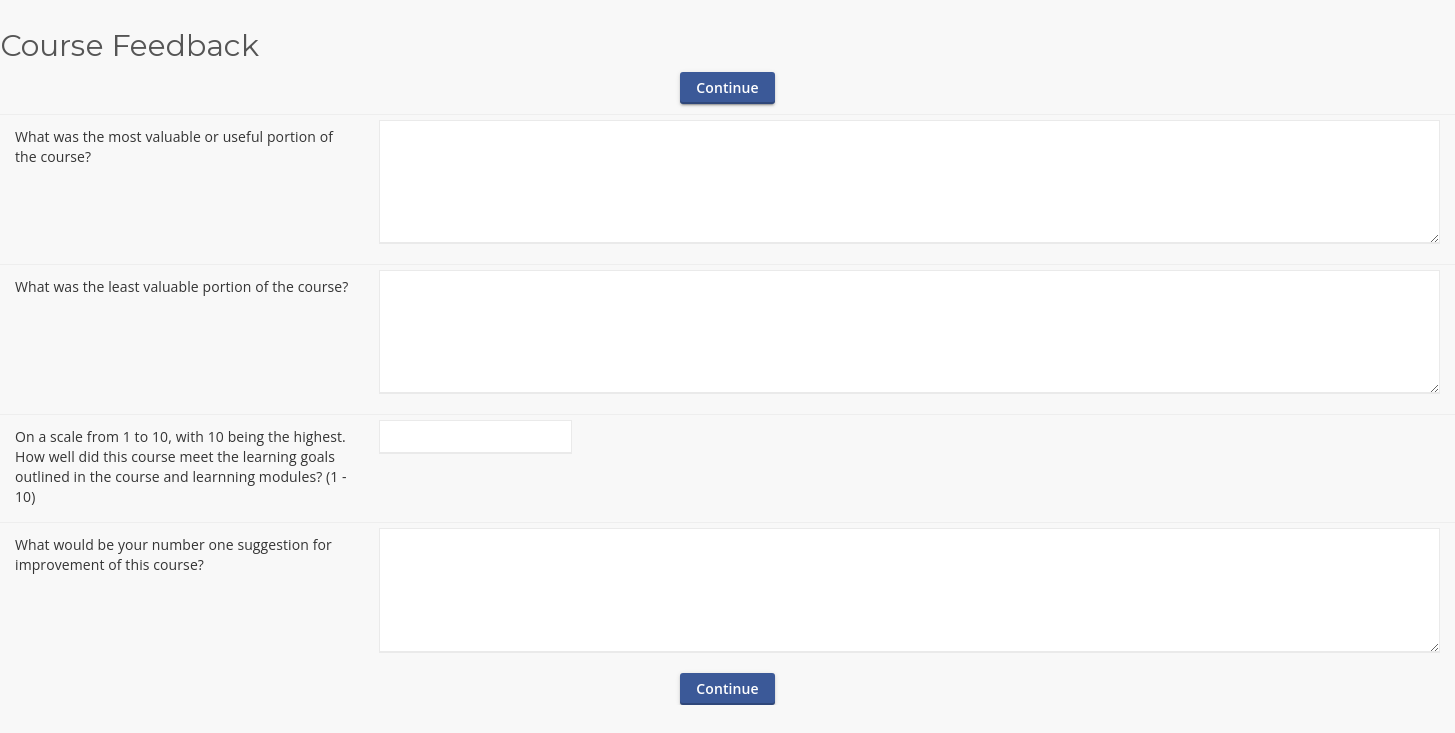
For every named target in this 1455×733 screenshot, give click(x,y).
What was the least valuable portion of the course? (181, 286)
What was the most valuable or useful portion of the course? (174, 146)
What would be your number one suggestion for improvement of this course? (173, 554)
